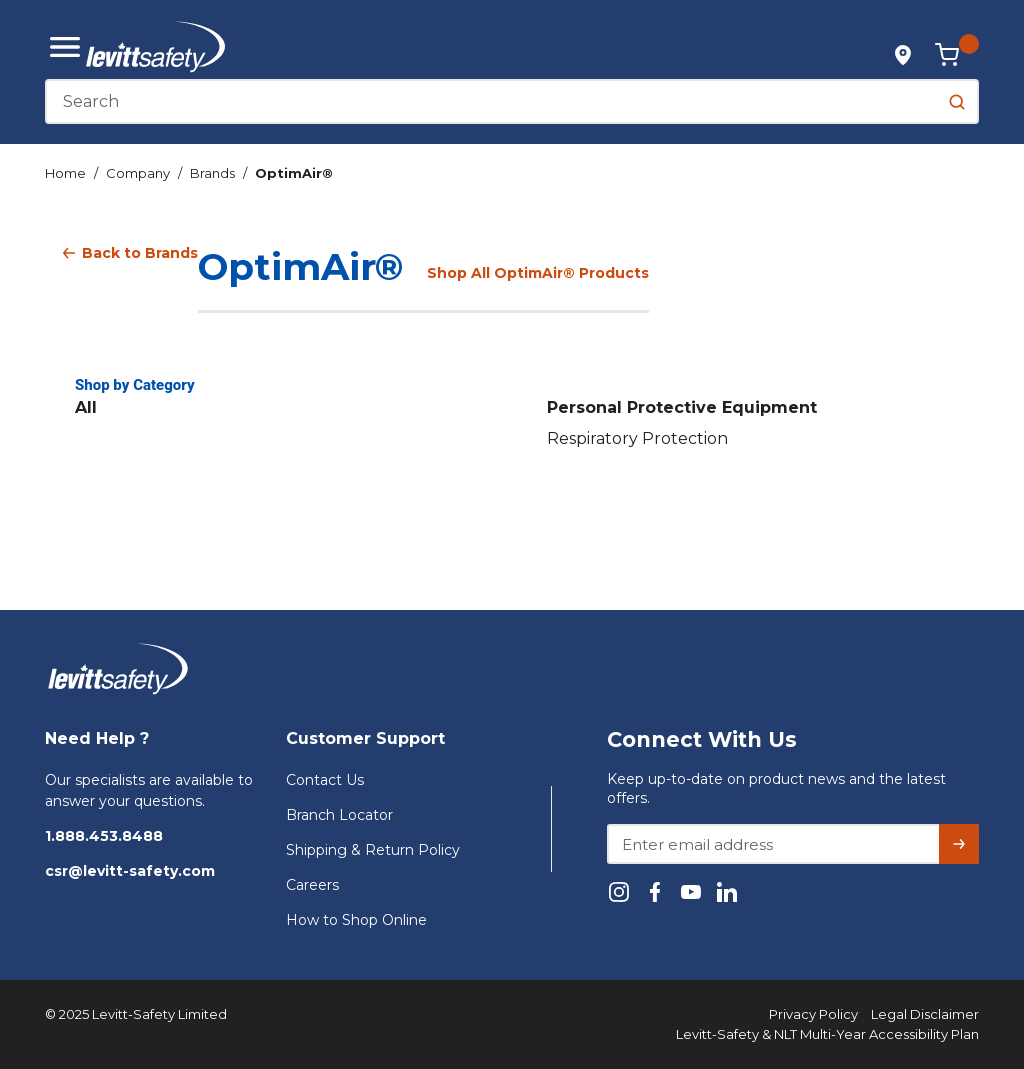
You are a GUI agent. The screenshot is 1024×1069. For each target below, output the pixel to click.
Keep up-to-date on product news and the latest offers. (776, 788)
